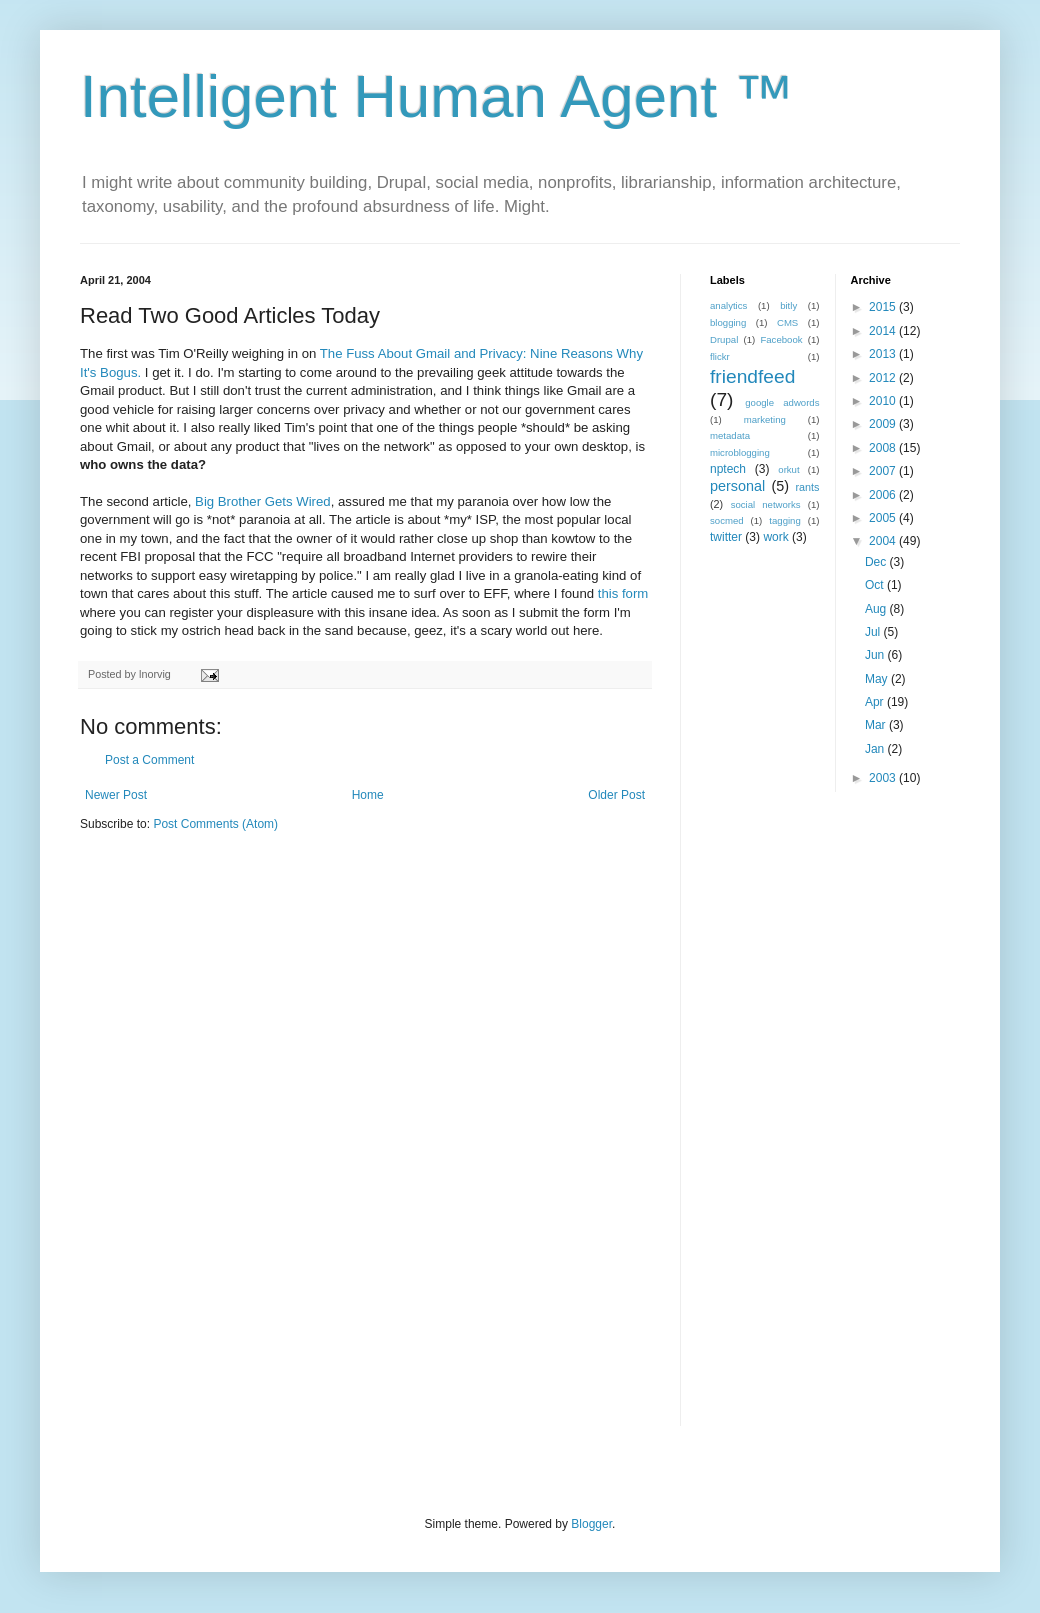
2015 (884, 307)
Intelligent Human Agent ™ (437, 96)
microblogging (740, 452)
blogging (728, 322)
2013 (884, 354)
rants (807, 487)
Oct (876, 585)
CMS (787, 322)
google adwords (782, 402)
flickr (720, 356)
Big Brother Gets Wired (263, 501)
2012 (884, 378)
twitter (726, 537)
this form (623, 593)
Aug (877, 609)
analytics (728, 305)
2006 (884, 495)
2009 (884, 424)
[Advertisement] (805, 1122)
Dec (877, 562)
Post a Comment (149, 760)
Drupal (724, 339)
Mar (877, 725)
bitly (788, 305)
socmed (727, 520)
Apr (876, 702)
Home (368, 795)
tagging (784, 520)
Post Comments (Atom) (215, 824)
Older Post (616, 795)
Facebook (781, 339)
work (775, 537)
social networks (766, 504)
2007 (884, 471)
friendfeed (752, 376)
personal (737, 486)
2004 (884, 541)
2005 (884, 518)
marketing (765, 419)
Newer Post (116, 795)
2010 (884, 401)
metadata (730, 435)
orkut (788, 469)
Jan (876, 749)
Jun (876, 655)
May (878, 679)
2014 (884, 331)
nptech (728, 469)
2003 (884, 778)
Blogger (591, 1524)
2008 (884, 448)
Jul (874, 632)
